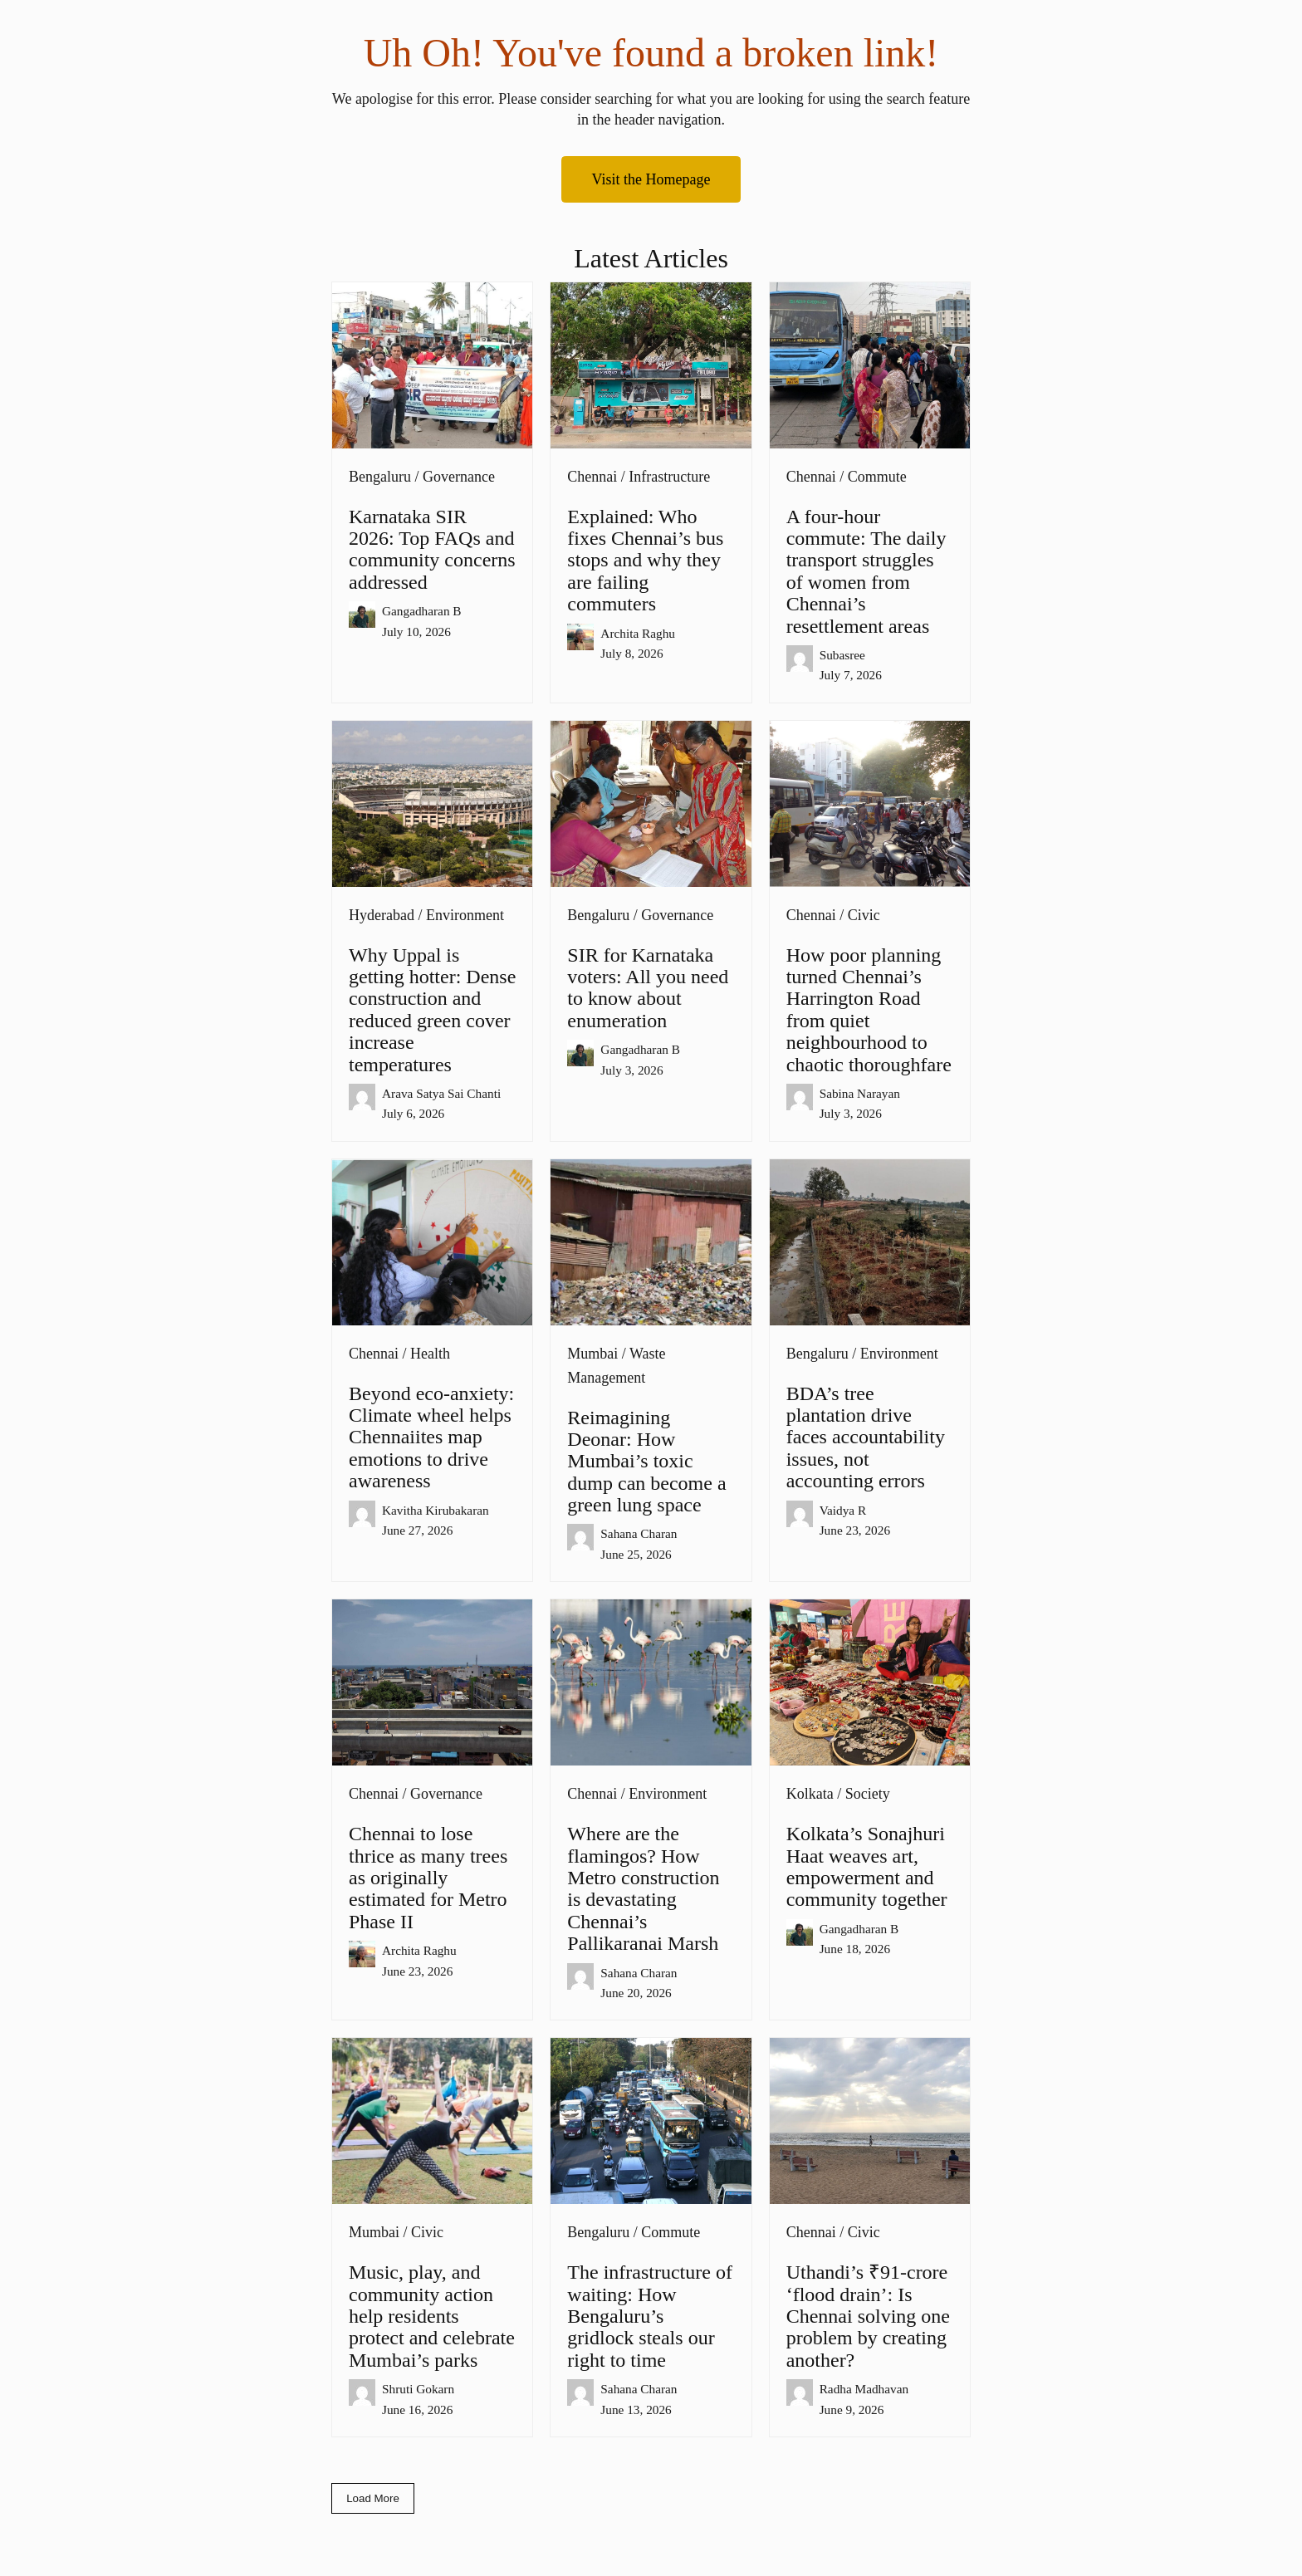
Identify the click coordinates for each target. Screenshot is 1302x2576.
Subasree (842, 655)
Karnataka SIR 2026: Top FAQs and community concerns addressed (432, 549)
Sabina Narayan (860, 1093)
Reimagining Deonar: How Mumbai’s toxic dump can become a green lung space (646, 1461)
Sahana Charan (638, 1533)
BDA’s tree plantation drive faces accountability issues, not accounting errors (865, 1437)
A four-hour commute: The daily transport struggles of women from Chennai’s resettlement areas (866, 571)
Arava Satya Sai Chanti (441, 1093)
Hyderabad (381, 915)
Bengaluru (380, 476)
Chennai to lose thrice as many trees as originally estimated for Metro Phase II (428, 1877)
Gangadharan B (422, 611)
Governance (459, 476)
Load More (372, 2498)
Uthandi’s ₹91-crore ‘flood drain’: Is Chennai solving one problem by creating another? (868, 2316)
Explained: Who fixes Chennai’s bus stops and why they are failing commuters (645, 560)
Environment (465, 915)
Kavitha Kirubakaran (435, 1510)
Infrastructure (669, 476)
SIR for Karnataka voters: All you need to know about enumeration (647, 987)
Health (430, 1353)
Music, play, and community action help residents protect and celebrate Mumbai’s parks (432, 2316)
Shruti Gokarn (418, 2389)
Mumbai (592, 1353)
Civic (864, 915)
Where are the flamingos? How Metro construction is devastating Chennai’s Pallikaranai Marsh (650, 1888)
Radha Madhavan (864, 2389)
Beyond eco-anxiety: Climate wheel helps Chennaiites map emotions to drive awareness (431, 1437)
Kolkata (810, 1793)
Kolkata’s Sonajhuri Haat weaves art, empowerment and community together (866, 1866)
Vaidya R (843, 1510)
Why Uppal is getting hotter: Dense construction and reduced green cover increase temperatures (432, 1009)
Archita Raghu (637, 633)
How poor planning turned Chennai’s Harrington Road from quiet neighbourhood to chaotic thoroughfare (869, 1009)
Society (867, 1793)
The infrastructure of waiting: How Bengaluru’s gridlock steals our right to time (649, 2316)
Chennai (592, 476)
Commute (877, 476)
